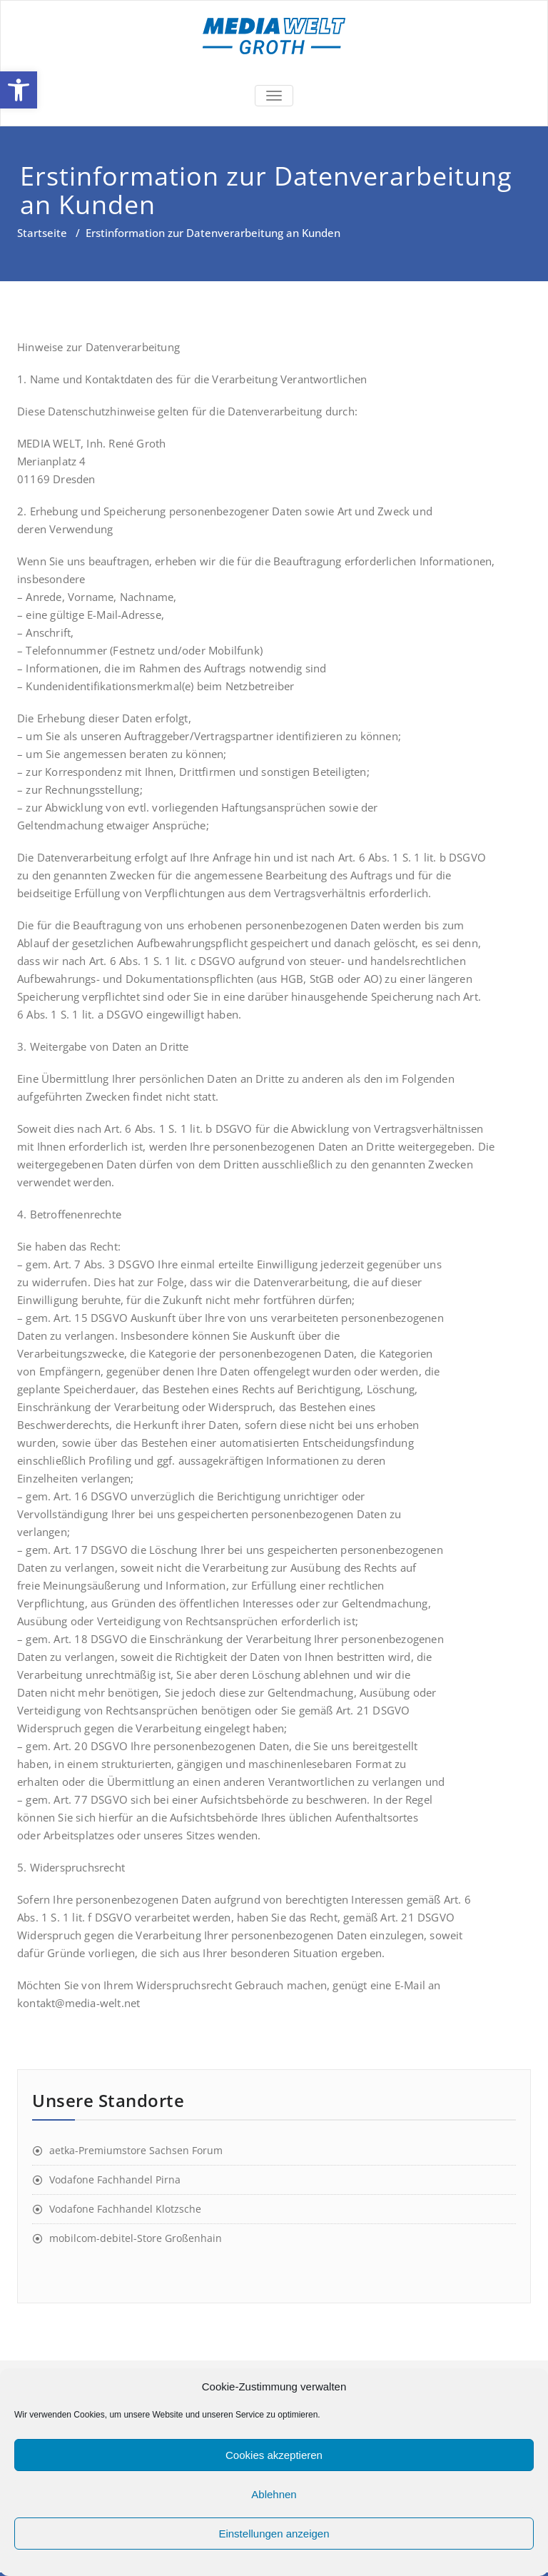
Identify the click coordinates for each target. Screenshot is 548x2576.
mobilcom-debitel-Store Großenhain (135, 2238)
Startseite (42, 233)
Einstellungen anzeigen (273, 2533)
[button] (18, 89)
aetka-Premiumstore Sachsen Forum (136, 2150)
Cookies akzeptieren (274, 2455)
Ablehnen (273, 2494)
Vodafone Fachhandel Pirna (115, 2179)
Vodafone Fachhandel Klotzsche (125, 2209)
